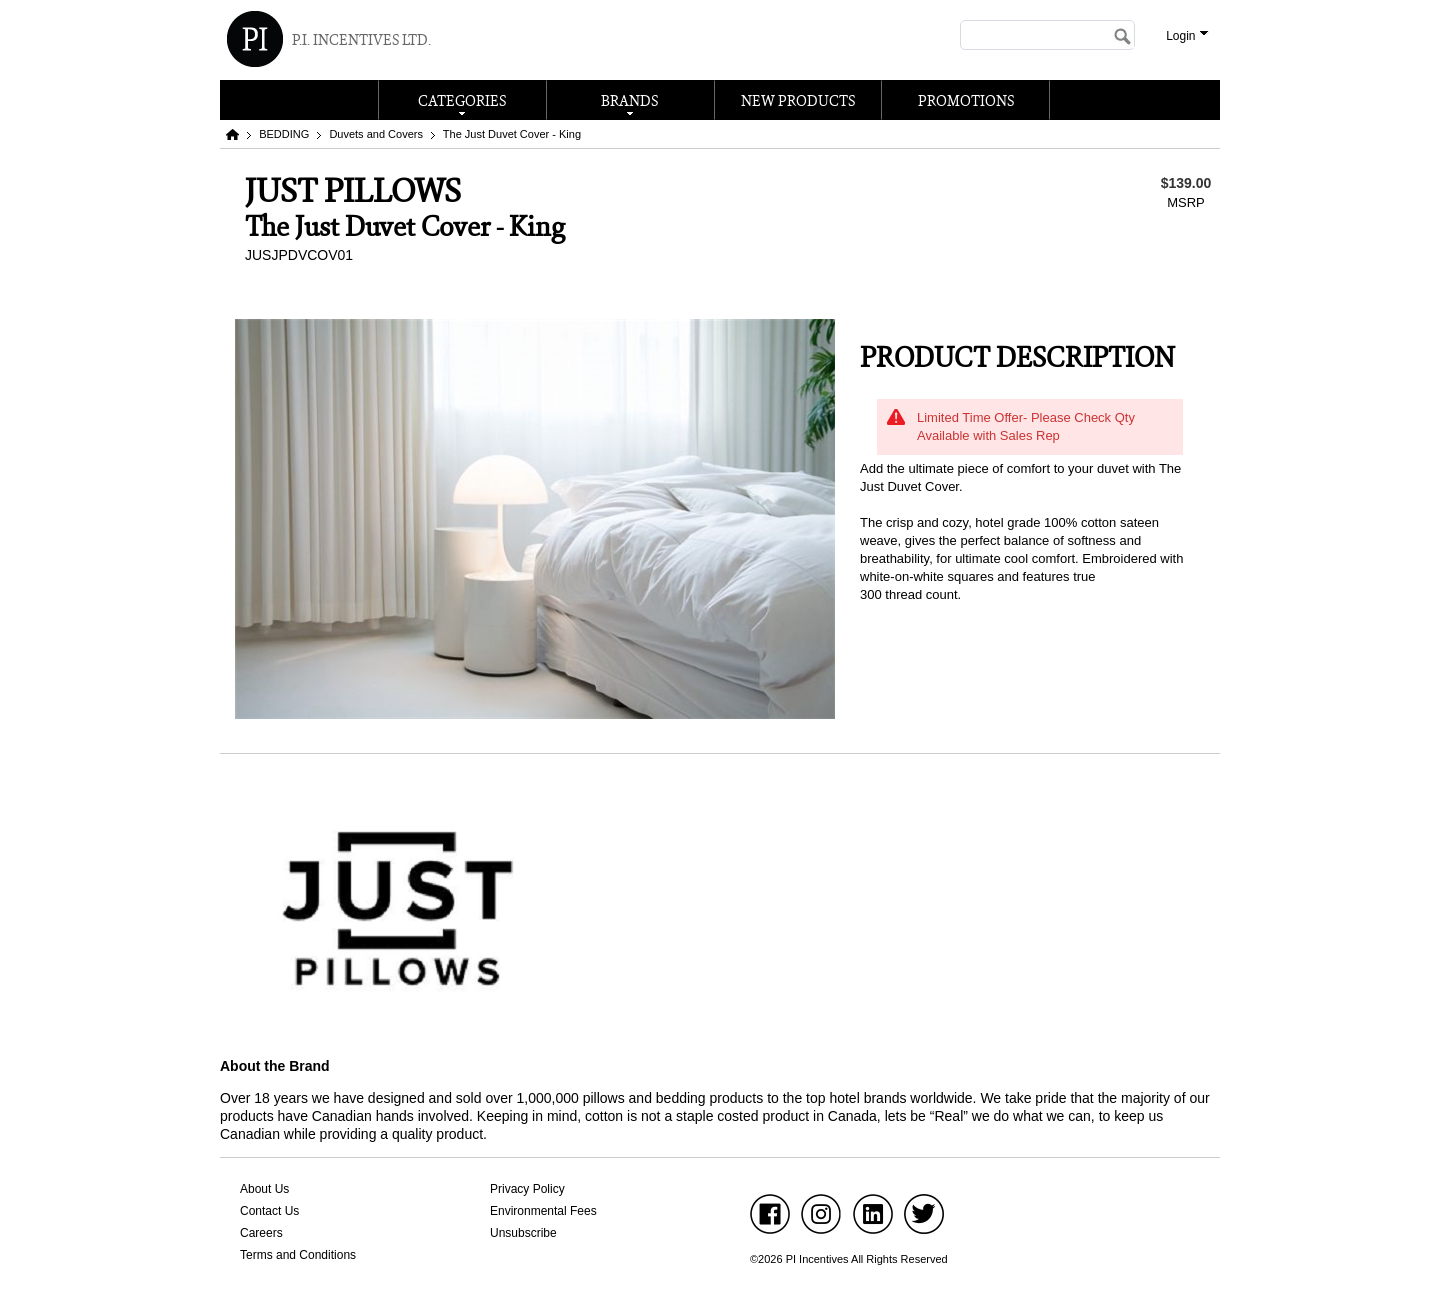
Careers (261, 1233)
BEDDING (284, 134)
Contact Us (269, 1211)
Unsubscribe (523, 1233)
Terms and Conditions (298, 1255)
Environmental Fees (543, 1211)
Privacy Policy (527, 1189)
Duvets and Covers (376, 134)
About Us (264, 1189)
